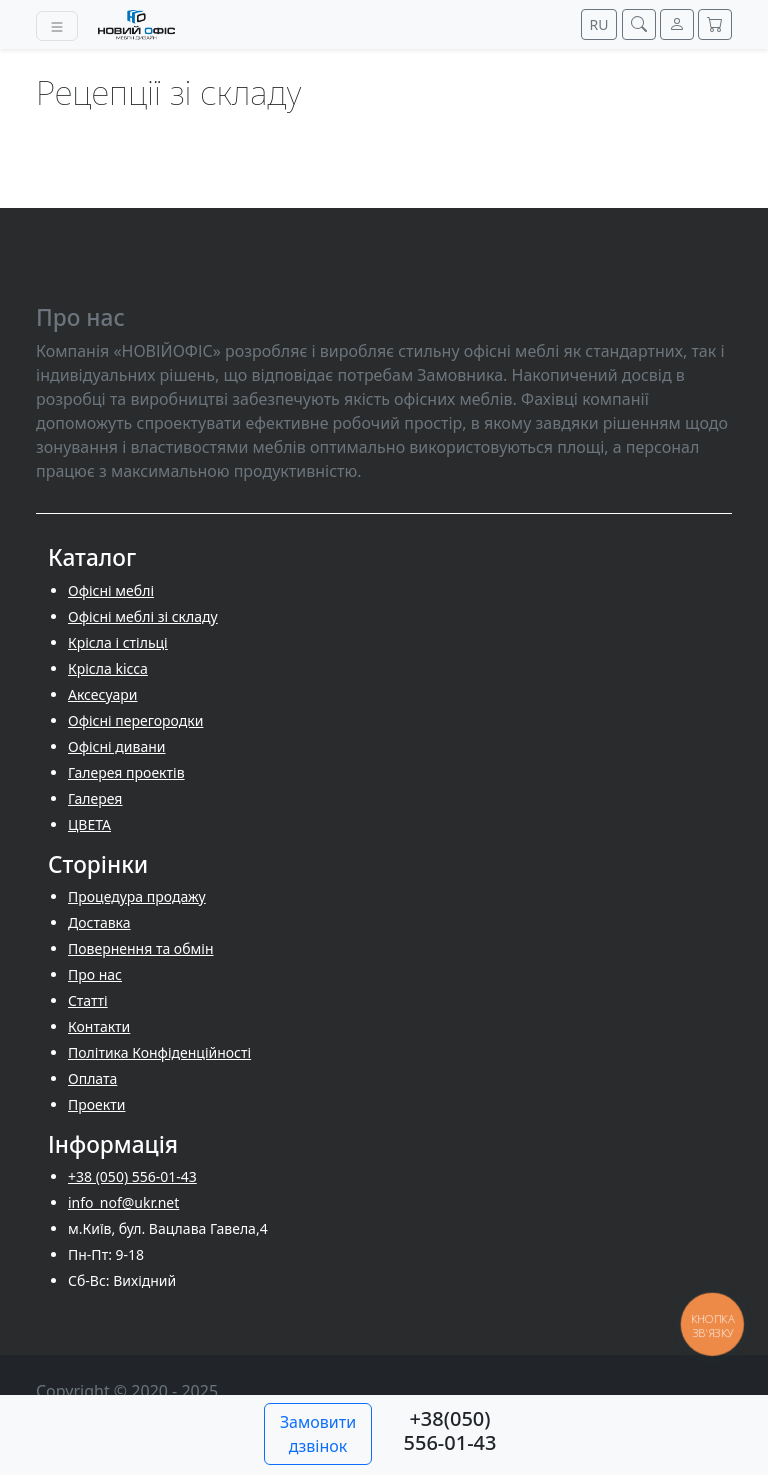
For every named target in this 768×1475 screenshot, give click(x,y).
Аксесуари (102, 694)
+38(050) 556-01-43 (450, 1430)
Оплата (92, 1078)
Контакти (99, 1026)
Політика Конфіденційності (159, 1052)
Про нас (95, 974)
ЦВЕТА (89, 824)
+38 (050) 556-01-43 (132, 1176)
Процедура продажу (137, 896)
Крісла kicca (108, 668)
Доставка (99, 922)
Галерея (95, 798)
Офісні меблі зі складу (143, 616)
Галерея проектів (126, 772)
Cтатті (88, 1000)
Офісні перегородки (135, 720)
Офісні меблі (111, 590)
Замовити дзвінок (318, 1434)
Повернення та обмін (141, 948)
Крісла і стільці (118, 642)
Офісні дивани (117, 746)
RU (599, 24)
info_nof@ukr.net (123, 1202)
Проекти (96, 1104)
